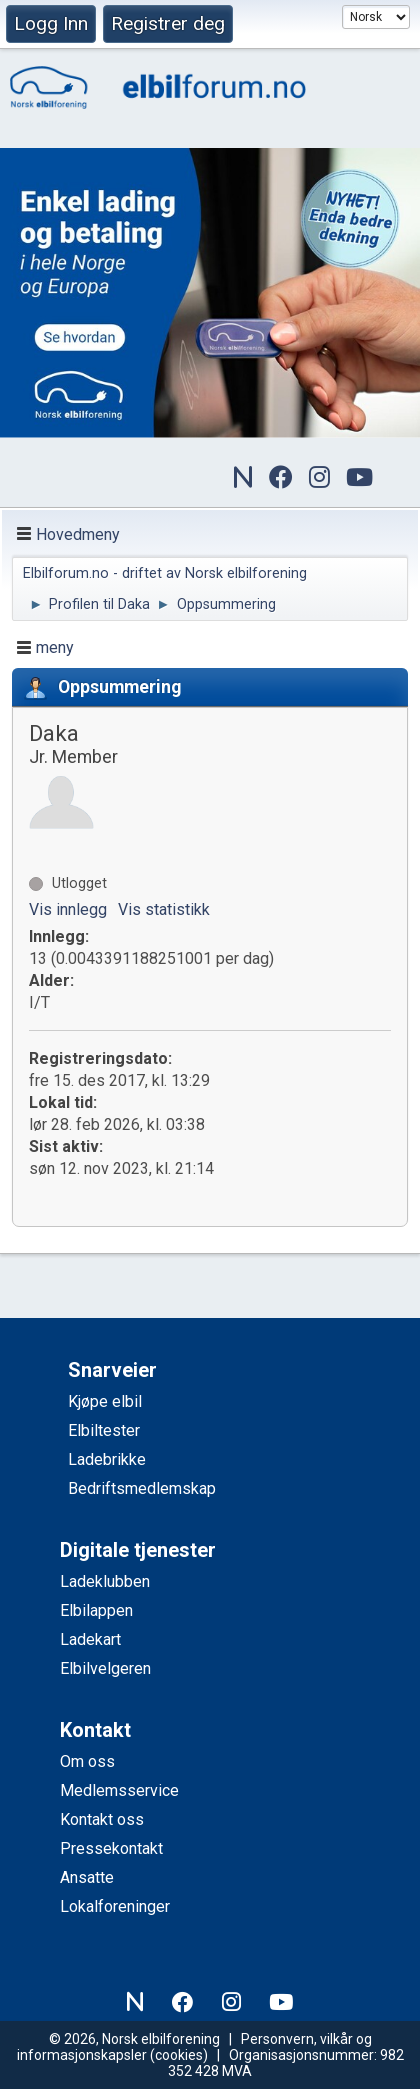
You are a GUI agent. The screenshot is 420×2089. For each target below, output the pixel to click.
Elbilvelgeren (105, 1668)
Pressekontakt (111, 1848)
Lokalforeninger (115, 1906)
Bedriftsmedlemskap (142, 1488)
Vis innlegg (68, 909)
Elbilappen (96, 1610)
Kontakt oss (102, 1819)
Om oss (87, 1761)
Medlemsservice (119, 1790)
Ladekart (90, 1639)
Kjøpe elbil (105, 1401)
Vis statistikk (164, 909)
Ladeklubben (105, 1581)
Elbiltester (104, 1430)
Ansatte (87, 1877)
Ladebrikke (107, 1459)
